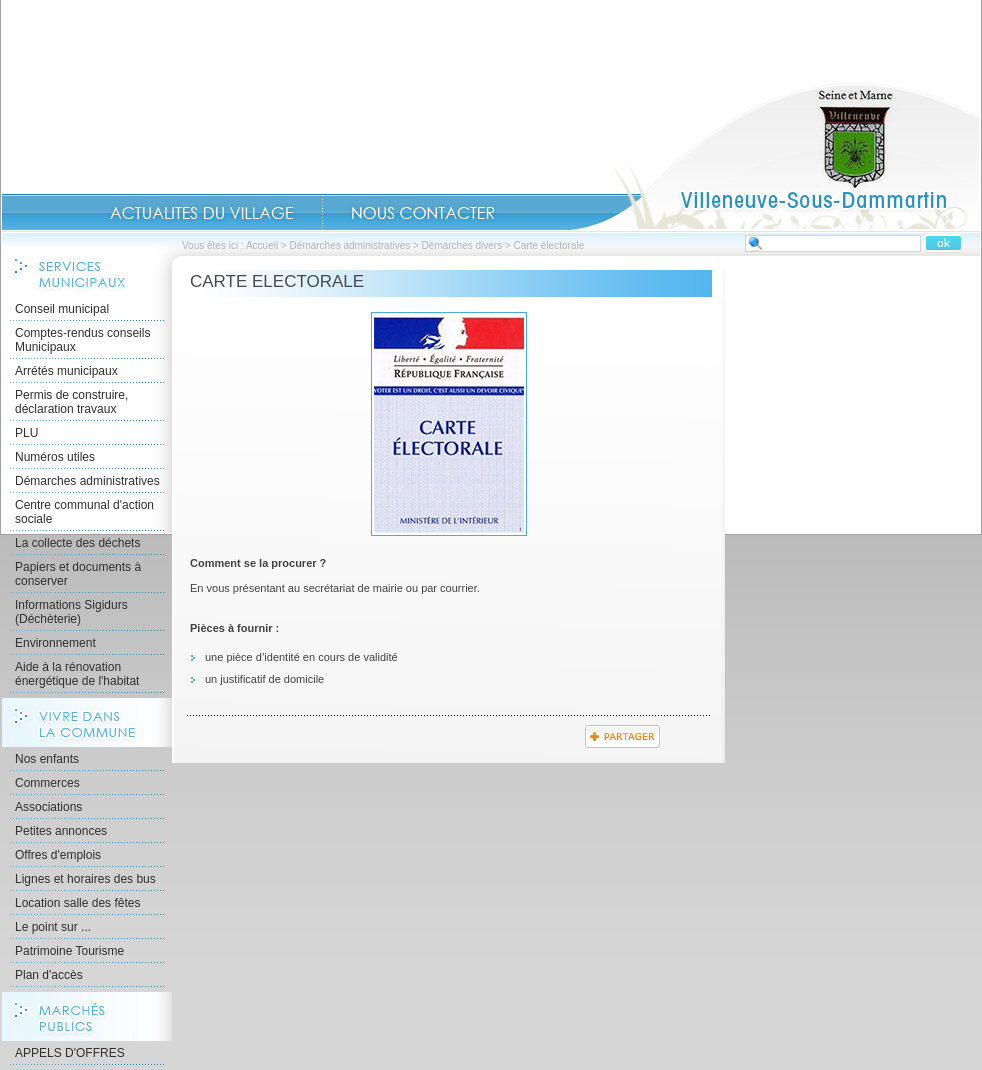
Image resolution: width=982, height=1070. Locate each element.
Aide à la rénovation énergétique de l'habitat (77, 674)
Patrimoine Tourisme (69, 951)
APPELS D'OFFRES (70, 1053)
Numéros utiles (55, 457)
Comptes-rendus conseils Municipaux (82, 340)
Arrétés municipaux (66, 371)
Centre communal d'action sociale (84, 512)
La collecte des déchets (77, 543)
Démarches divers (462, 245)
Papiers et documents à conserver (78, 574)
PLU (26, 433)
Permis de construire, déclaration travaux (71, 402)
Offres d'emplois (58, 855)
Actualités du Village (202, 213)
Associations (48, 807)
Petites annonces (61, 831)
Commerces (47, 783)
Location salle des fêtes (77, 903)
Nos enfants (47, 759)
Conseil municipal (62, 309)
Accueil (775, 156)
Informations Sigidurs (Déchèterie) (71, 612)
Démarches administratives (350, 245)
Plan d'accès (49, 975)
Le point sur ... (53, 927)
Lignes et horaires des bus (85, 879)
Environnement (55, 643)
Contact (423, 213)
